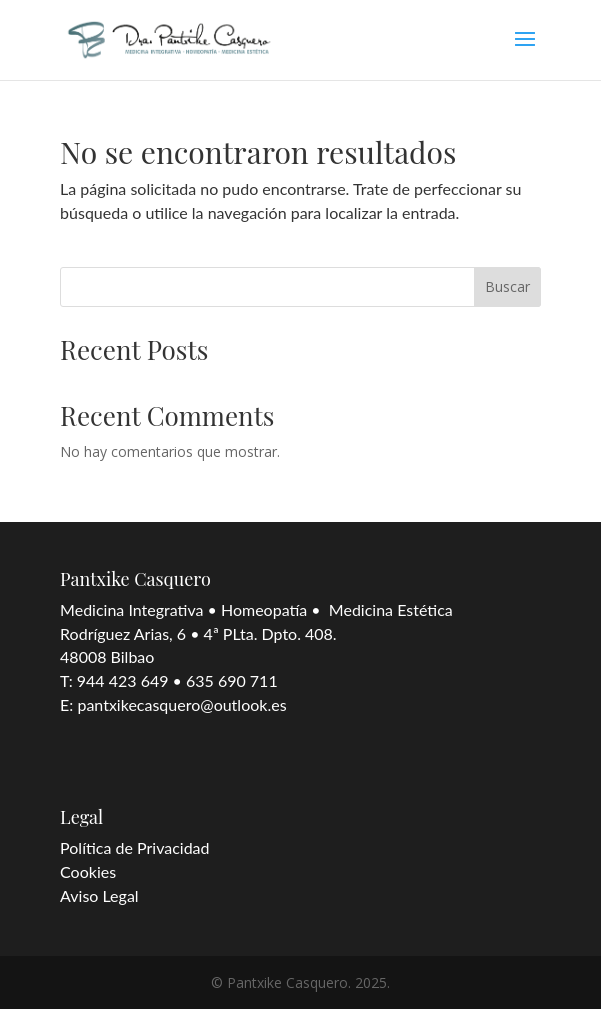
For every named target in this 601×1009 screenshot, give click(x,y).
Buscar (507, 286)
